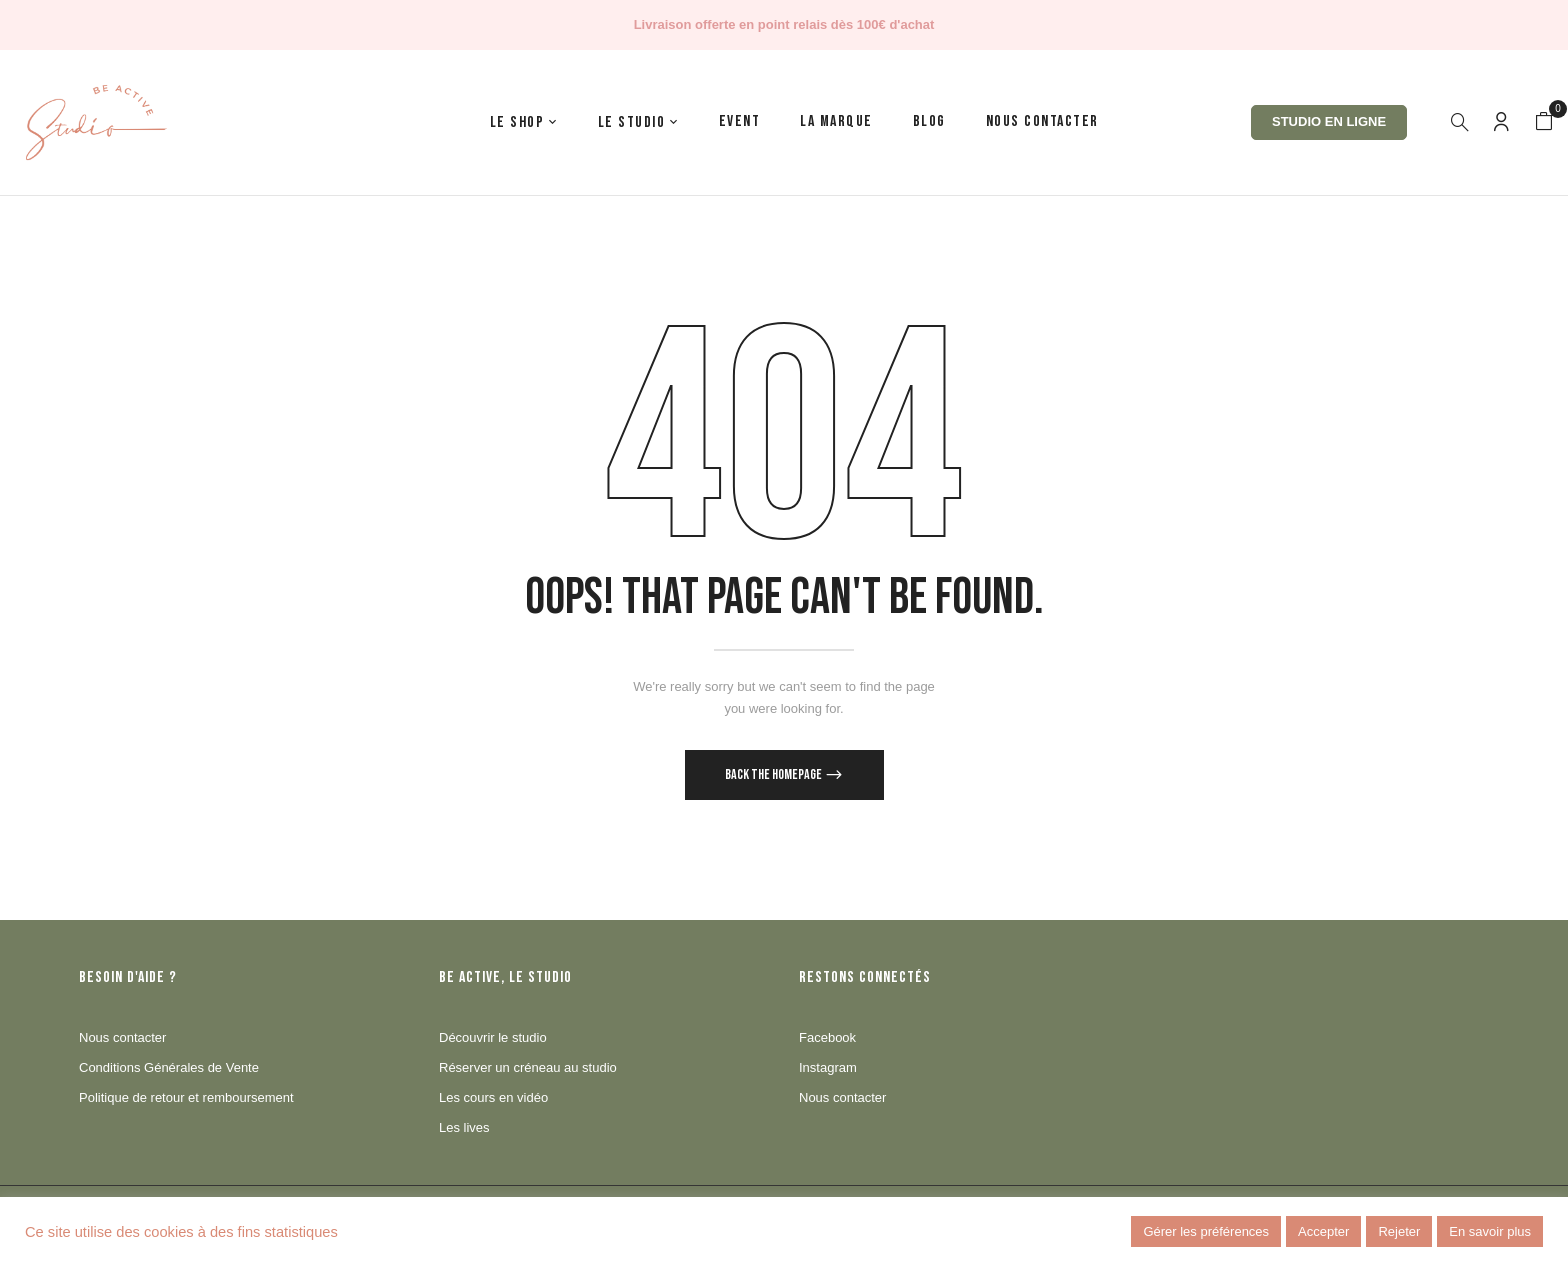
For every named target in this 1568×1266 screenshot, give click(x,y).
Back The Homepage (774, 774)
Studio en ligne (1329, 121)
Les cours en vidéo (493, 1097)
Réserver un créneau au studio (528, 1067)
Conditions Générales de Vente (169, 1067)
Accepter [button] (1323, 1231)
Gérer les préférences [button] (1206, 1231)
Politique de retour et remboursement (186, 1097)
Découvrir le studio (493, 1037)
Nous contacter (122, 1037)
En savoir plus (1490, 1231)
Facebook (827, 1037)
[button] (1544, 122)
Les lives (464, 1127)
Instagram (828, 1067)
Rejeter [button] (1399, 1231)
